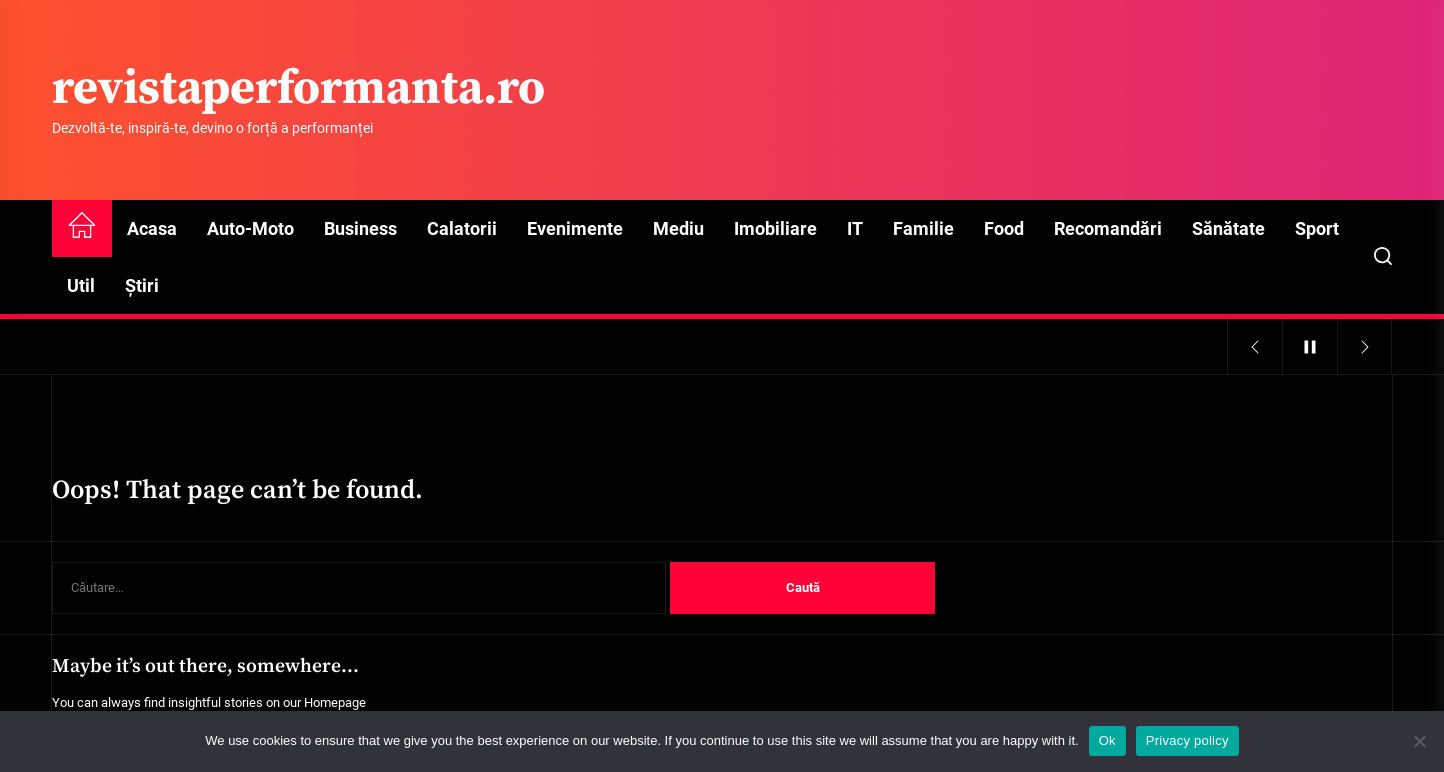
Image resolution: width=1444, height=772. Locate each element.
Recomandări (1108, 228)
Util (81, 285)
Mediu (678, 228)
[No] (1419, 741)
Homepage (335, 702)
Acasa (152, 228)
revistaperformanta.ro (298, 90)
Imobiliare (775, 228)
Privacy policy (1187, 740)
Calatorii (462, 228)
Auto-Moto (250, 228)
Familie (923, 228)
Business (360, 228)
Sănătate (1228, 228)
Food (1004, 228)
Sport (1317, 228)
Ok (1107, 740)
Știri (142, 285)
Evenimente (575, 228)
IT (855, 228)
